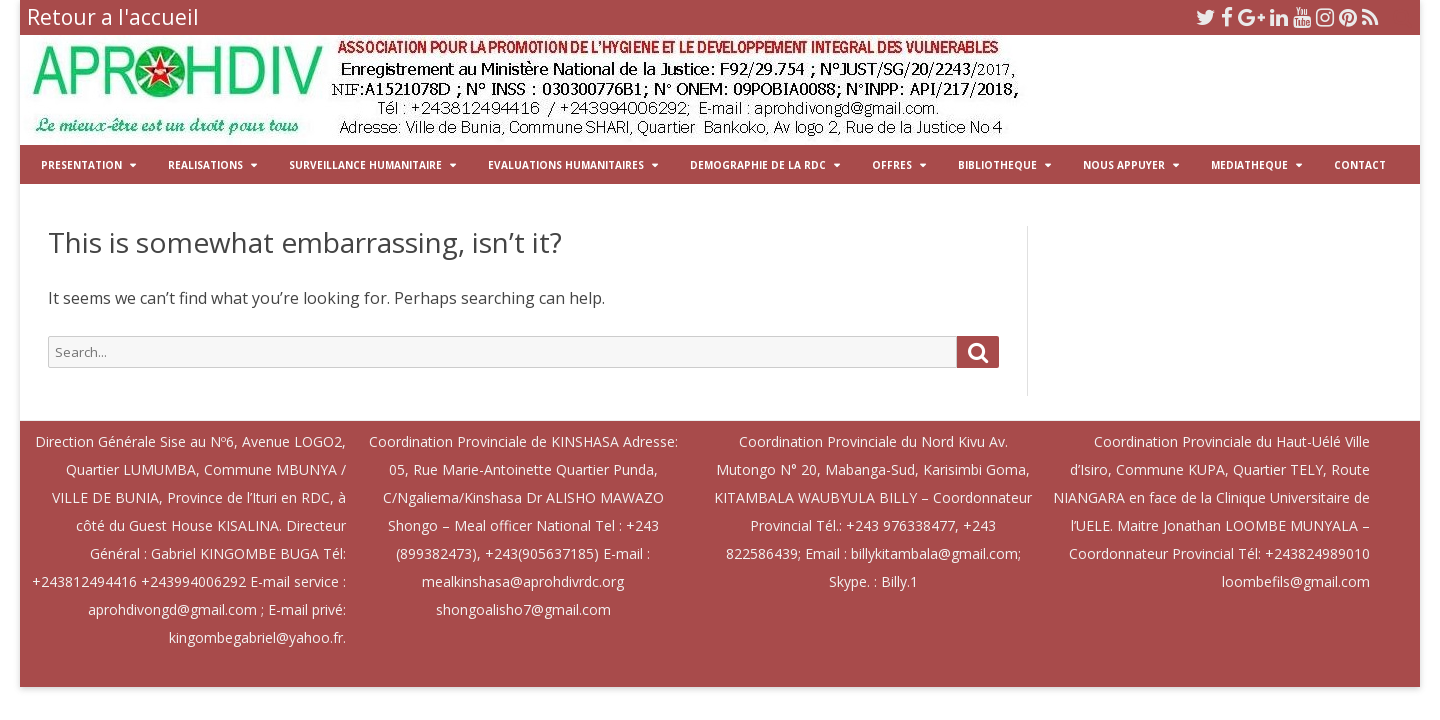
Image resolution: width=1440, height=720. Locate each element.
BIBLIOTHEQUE (997, 165)
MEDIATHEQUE (1249, 165)
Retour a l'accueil (113, 17)
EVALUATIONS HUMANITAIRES (566, 165)
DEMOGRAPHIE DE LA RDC (758, 165)
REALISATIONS (205, 165)
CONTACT (1360, 165)
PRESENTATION (81, 165)
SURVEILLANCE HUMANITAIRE (365, 165)
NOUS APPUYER (1124, 165)
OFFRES (892, 165)
